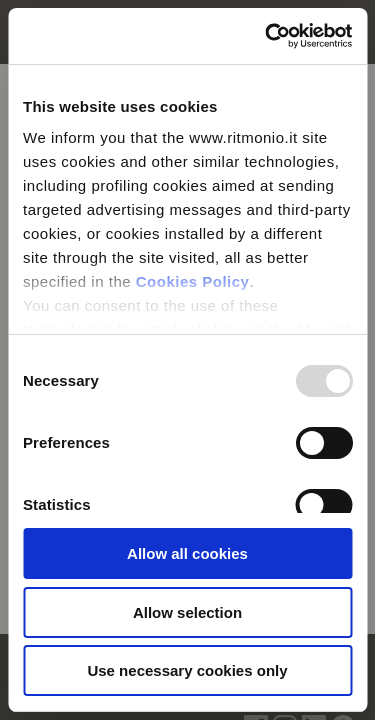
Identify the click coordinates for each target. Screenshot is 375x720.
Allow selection (187, 612)
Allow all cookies (187, 553)
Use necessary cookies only (187, 670)
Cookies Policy (193, 281)
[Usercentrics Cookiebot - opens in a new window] (267, 36)
